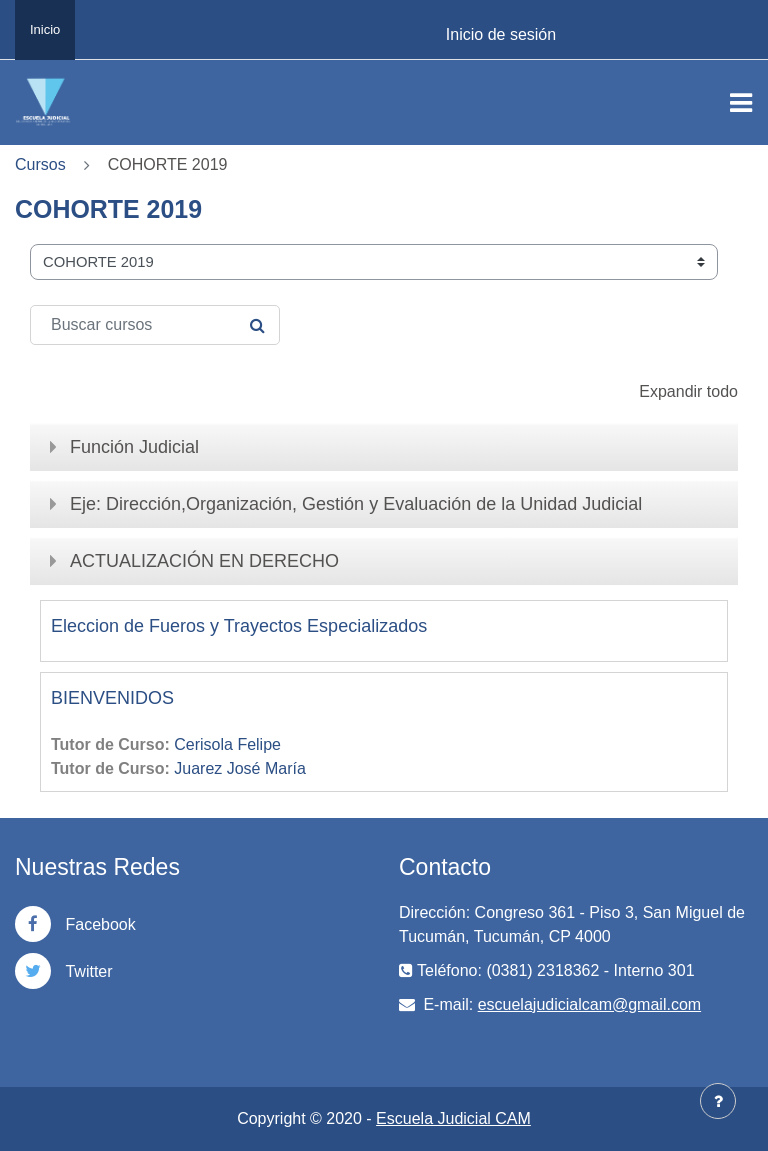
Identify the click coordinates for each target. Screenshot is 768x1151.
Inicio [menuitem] (45, 29)
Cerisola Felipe (227, 744)
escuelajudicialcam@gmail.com (589, 1004)
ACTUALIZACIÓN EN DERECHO (204, 561)
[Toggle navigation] (741, 103)
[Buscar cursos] (155, 325)
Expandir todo (688, 391)
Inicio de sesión (501, 34)
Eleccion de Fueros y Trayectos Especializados (239, 626)
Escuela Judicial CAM (453, 1118)
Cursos (40, 164)
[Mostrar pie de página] (718, 1101)
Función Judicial (134, 447)
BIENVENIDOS (112, 698)
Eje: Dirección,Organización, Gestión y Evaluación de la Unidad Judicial (356, 504)
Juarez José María (240, 768)
